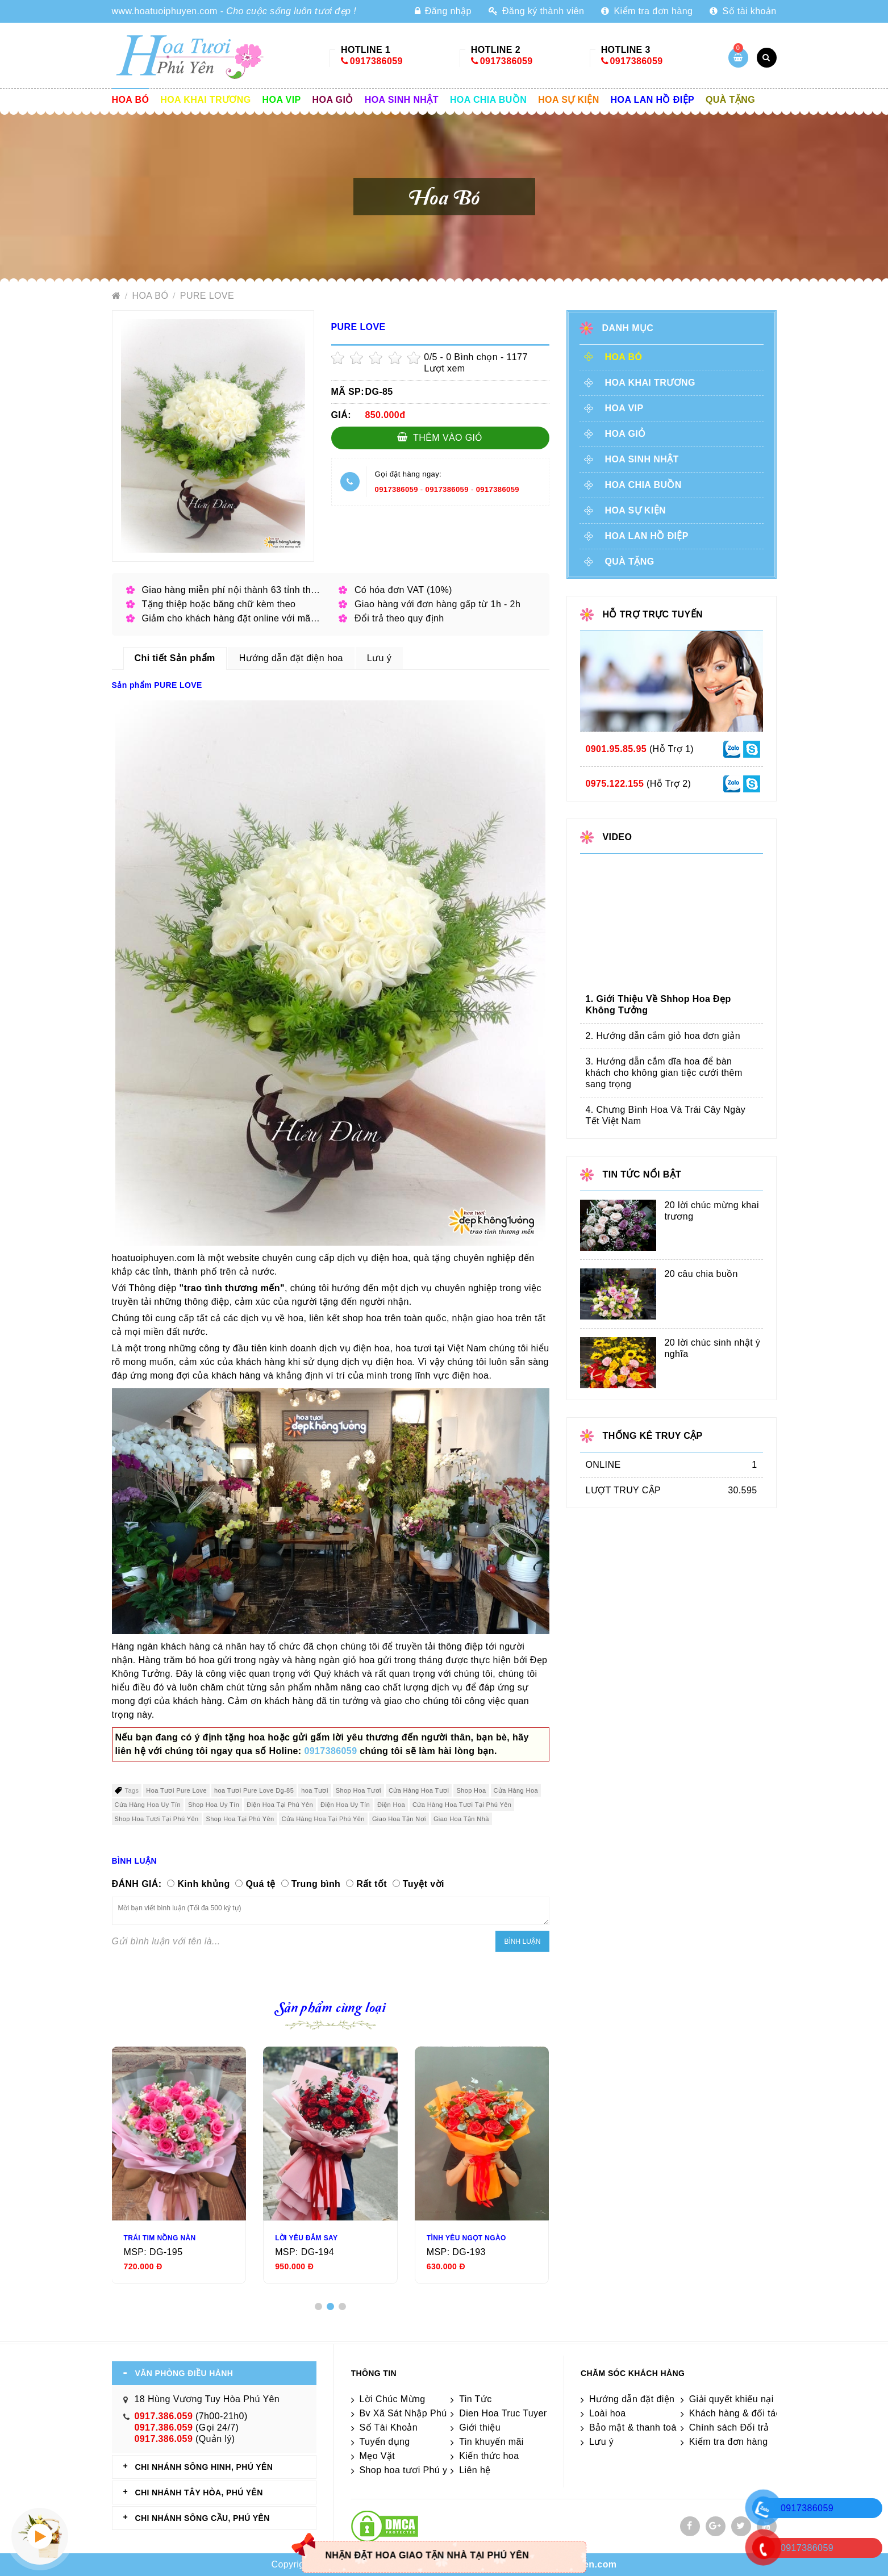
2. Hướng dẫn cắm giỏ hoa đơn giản (663, 1036)
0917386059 (376, 61)
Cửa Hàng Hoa (516, 1790)
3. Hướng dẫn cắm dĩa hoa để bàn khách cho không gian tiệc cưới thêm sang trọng (664, 1073)
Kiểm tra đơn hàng (647, 11)
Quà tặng (730, 100)
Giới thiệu (480, 2427)
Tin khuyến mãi (491, 2441)
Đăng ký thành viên (536, 11)
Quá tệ (260, 1884)
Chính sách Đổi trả (729, 2427)
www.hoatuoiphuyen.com (165, 11)
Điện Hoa (391, 1804)
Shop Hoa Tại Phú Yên (240, 1818)
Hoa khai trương (205, 100)
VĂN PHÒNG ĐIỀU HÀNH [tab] (184, 2373)
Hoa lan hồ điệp (652, 100)
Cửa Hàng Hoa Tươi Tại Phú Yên (461, 1804)
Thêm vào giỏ (440, 437)
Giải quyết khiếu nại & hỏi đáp (753, 2399)
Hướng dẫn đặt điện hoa (641, 2399)
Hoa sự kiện (568, 100)
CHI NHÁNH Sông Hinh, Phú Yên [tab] (204, 2466)
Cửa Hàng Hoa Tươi (419, 1790)
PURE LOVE (207, 295)
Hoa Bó (130, 100)
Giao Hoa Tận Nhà (461, 1818)
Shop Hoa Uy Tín (213, 1804)
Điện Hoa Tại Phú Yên (280, 1804)
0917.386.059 (164, 2416)
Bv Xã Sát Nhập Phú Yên (413, 2413)
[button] (318, 2306)
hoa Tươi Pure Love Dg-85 (254, 1790)
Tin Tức (475, 2399)
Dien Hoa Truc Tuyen (504, 2413)
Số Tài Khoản (389, 2427)
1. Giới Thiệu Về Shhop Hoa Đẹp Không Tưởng (658, 1004)
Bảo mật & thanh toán (635, 2427)
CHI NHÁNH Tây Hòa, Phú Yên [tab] (199, 2492)
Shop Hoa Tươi (358, 1790)
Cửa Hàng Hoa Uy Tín (148, 1804)
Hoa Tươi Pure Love (176, 1790)
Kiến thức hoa (489, 2456)
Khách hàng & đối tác (735, 2413)
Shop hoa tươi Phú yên (409, 2470)
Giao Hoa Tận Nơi (399, 1818)
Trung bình (316, 1884)
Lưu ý (601, 2441)
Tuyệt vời (423, 1884)
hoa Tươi (314, 1790)
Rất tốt (371, 1884)
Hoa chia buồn (488, 100)
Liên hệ (474, 2470)
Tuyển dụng (385, 2441)
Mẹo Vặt (377, 2456)
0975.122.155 (615, 783)
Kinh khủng (203, 1884)
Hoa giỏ (332, 100)
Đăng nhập (443, 11)
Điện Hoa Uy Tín (345, 1804)
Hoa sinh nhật (402, 100)
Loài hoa (607, 2413)
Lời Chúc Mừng (393, 2399)
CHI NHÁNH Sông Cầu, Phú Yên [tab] (202, 2518)
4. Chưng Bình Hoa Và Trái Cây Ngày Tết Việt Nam (666, 1115)
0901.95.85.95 (616, 749)
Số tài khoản (743, 11)
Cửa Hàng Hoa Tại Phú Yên (323, 1818)
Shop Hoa (471, 1790)
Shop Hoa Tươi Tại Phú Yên (157, 1818)
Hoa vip (281, 100)
